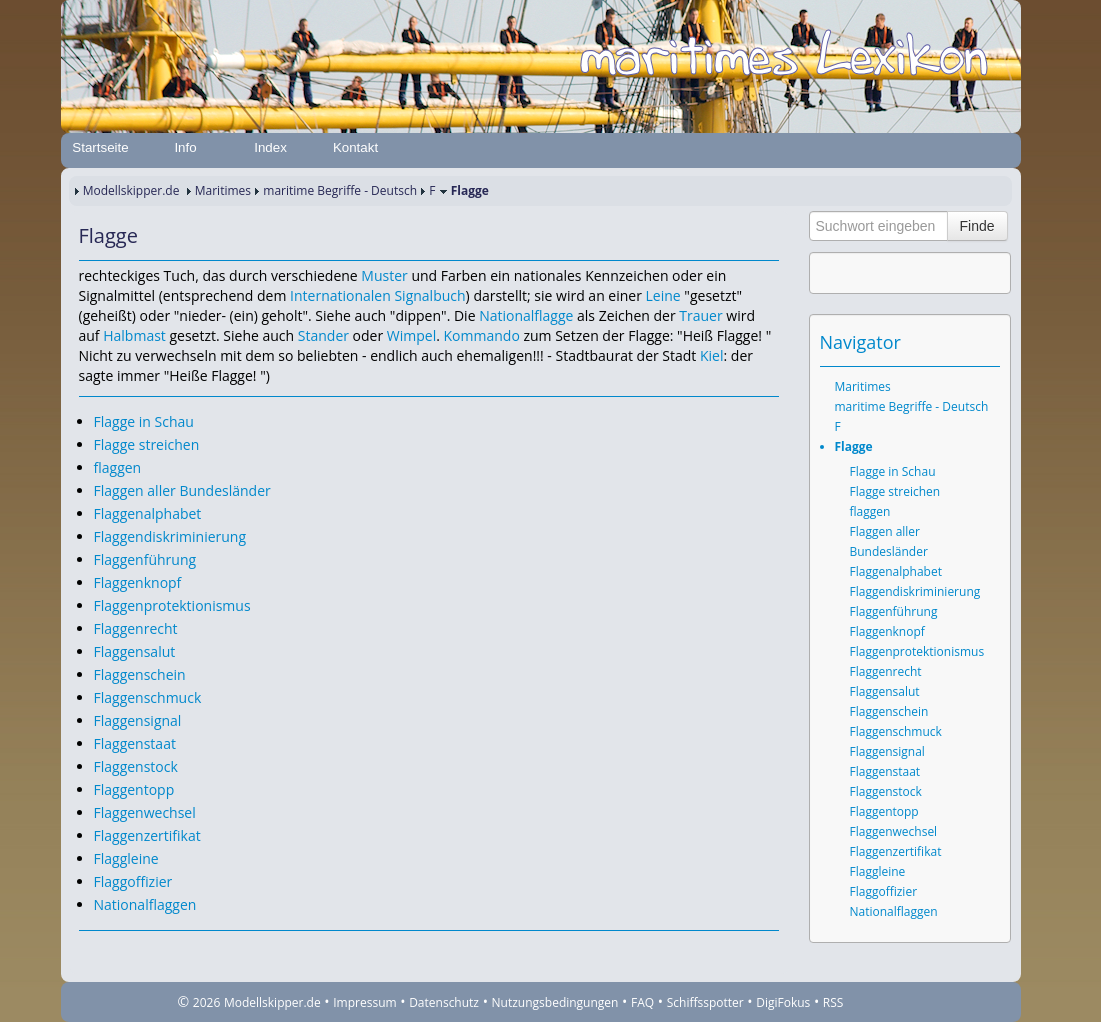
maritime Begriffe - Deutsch (340, 190)
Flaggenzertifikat (147, 835)
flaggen (118, 467)
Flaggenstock (136, 766)
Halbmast (134, 335)
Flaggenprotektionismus (172, 605)
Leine (663, 295)
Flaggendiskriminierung (170, 536)
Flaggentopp (134, 789)
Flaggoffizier (133, 881)
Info (185, 147)
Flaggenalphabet (148, 513)
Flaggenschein (140, 674)
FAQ (642, 1002)
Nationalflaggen (145, 904)
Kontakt (355, 147)
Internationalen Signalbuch (378, 295)
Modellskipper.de (131, 190)
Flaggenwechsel (145, 812)
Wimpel (411, 335)
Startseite (100, 147)
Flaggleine (126, 858)
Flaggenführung (145, 559)
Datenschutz (444, 1002)
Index (270, 147)
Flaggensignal (138, 720)
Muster (384, 275)
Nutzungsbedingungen (555, 1002)
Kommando (482, 335)
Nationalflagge (526, 315)
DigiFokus (783, 1002)
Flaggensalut (135, 651)
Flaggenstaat (135, 743)
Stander (323, 335)
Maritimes (223, 190)
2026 (206, 1002)
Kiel (712, 355)
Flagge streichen (147, 444)
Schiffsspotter (705, 1002)
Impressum (364, 1002)
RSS (833, 1002)
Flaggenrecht (136, 628)
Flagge (854, 446)
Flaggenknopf (138, 582)
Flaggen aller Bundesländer (182, 490)
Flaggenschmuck (148, 697)
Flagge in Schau (144, 421)
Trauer (700, 315)
